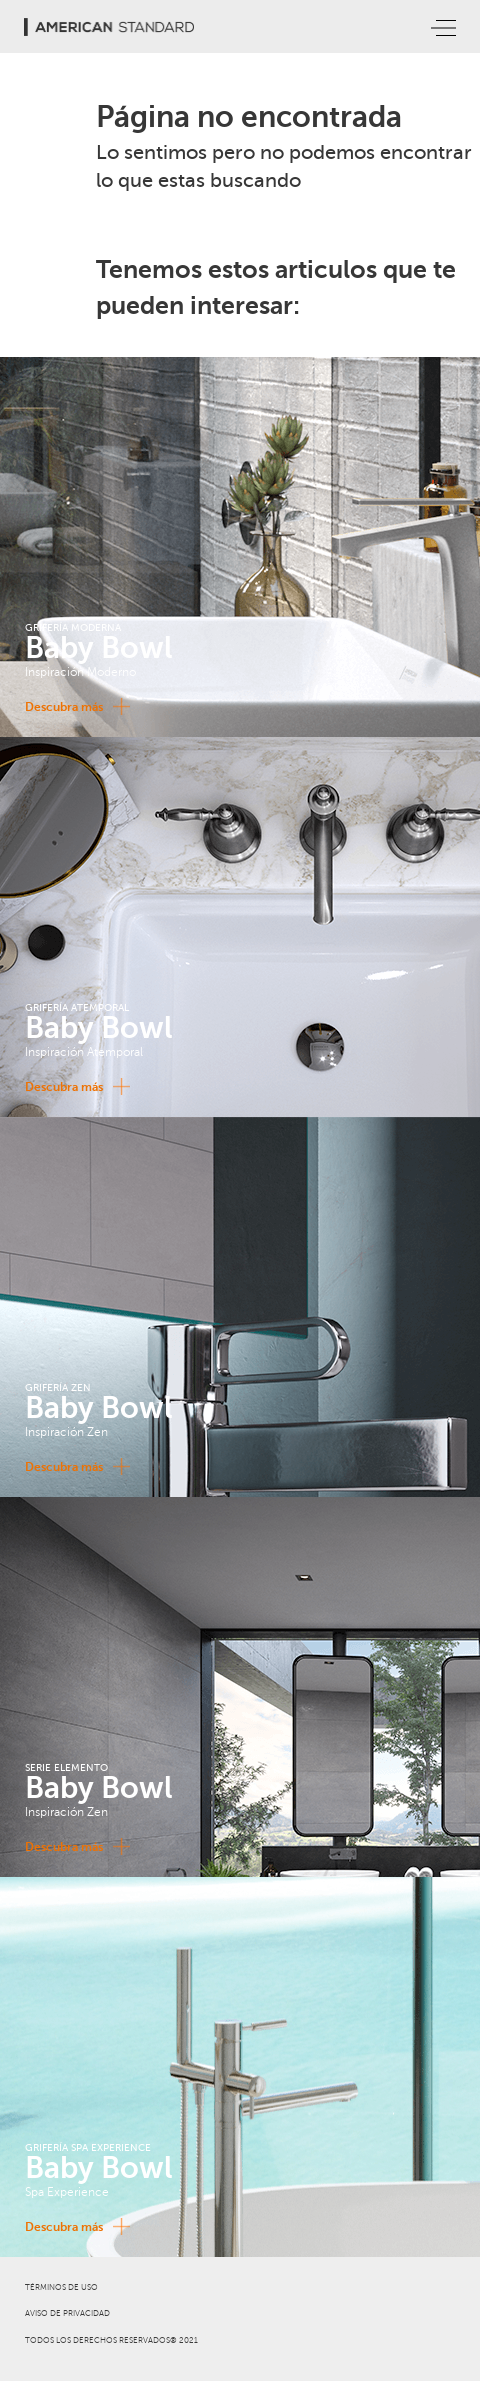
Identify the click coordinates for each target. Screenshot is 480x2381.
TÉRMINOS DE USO (61, 2287)
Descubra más (74, 706)
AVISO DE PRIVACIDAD (67, 2313)
